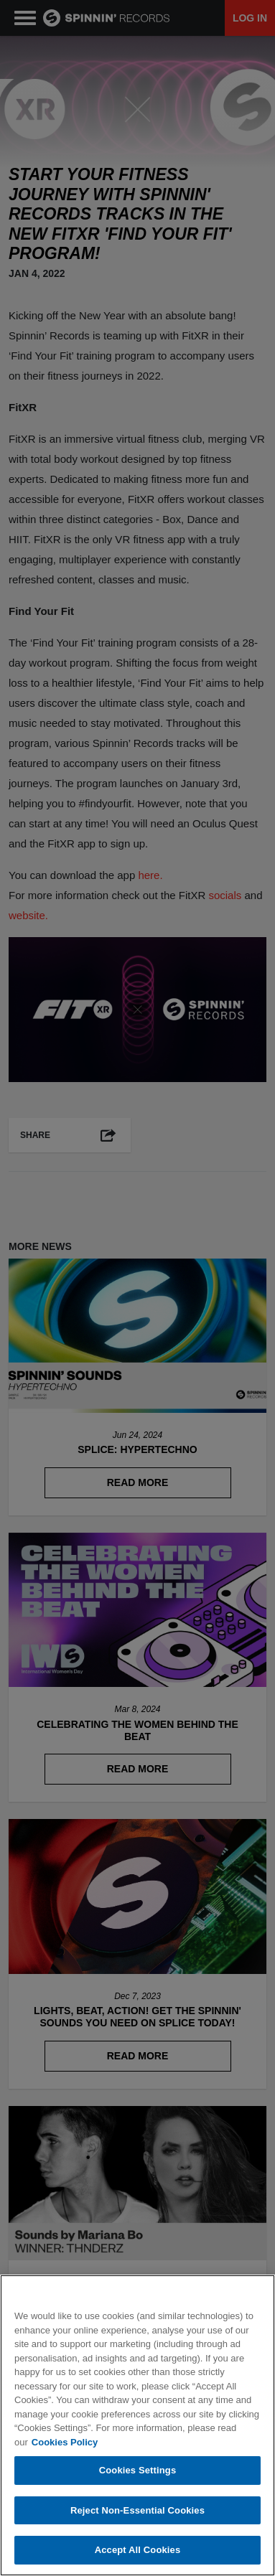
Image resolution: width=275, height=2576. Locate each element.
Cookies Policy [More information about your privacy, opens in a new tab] (65, 2442)
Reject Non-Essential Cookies (137, 2510)
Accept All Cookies (138, 2549)
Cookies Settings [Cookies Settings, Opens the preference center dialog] (138, 2470)
